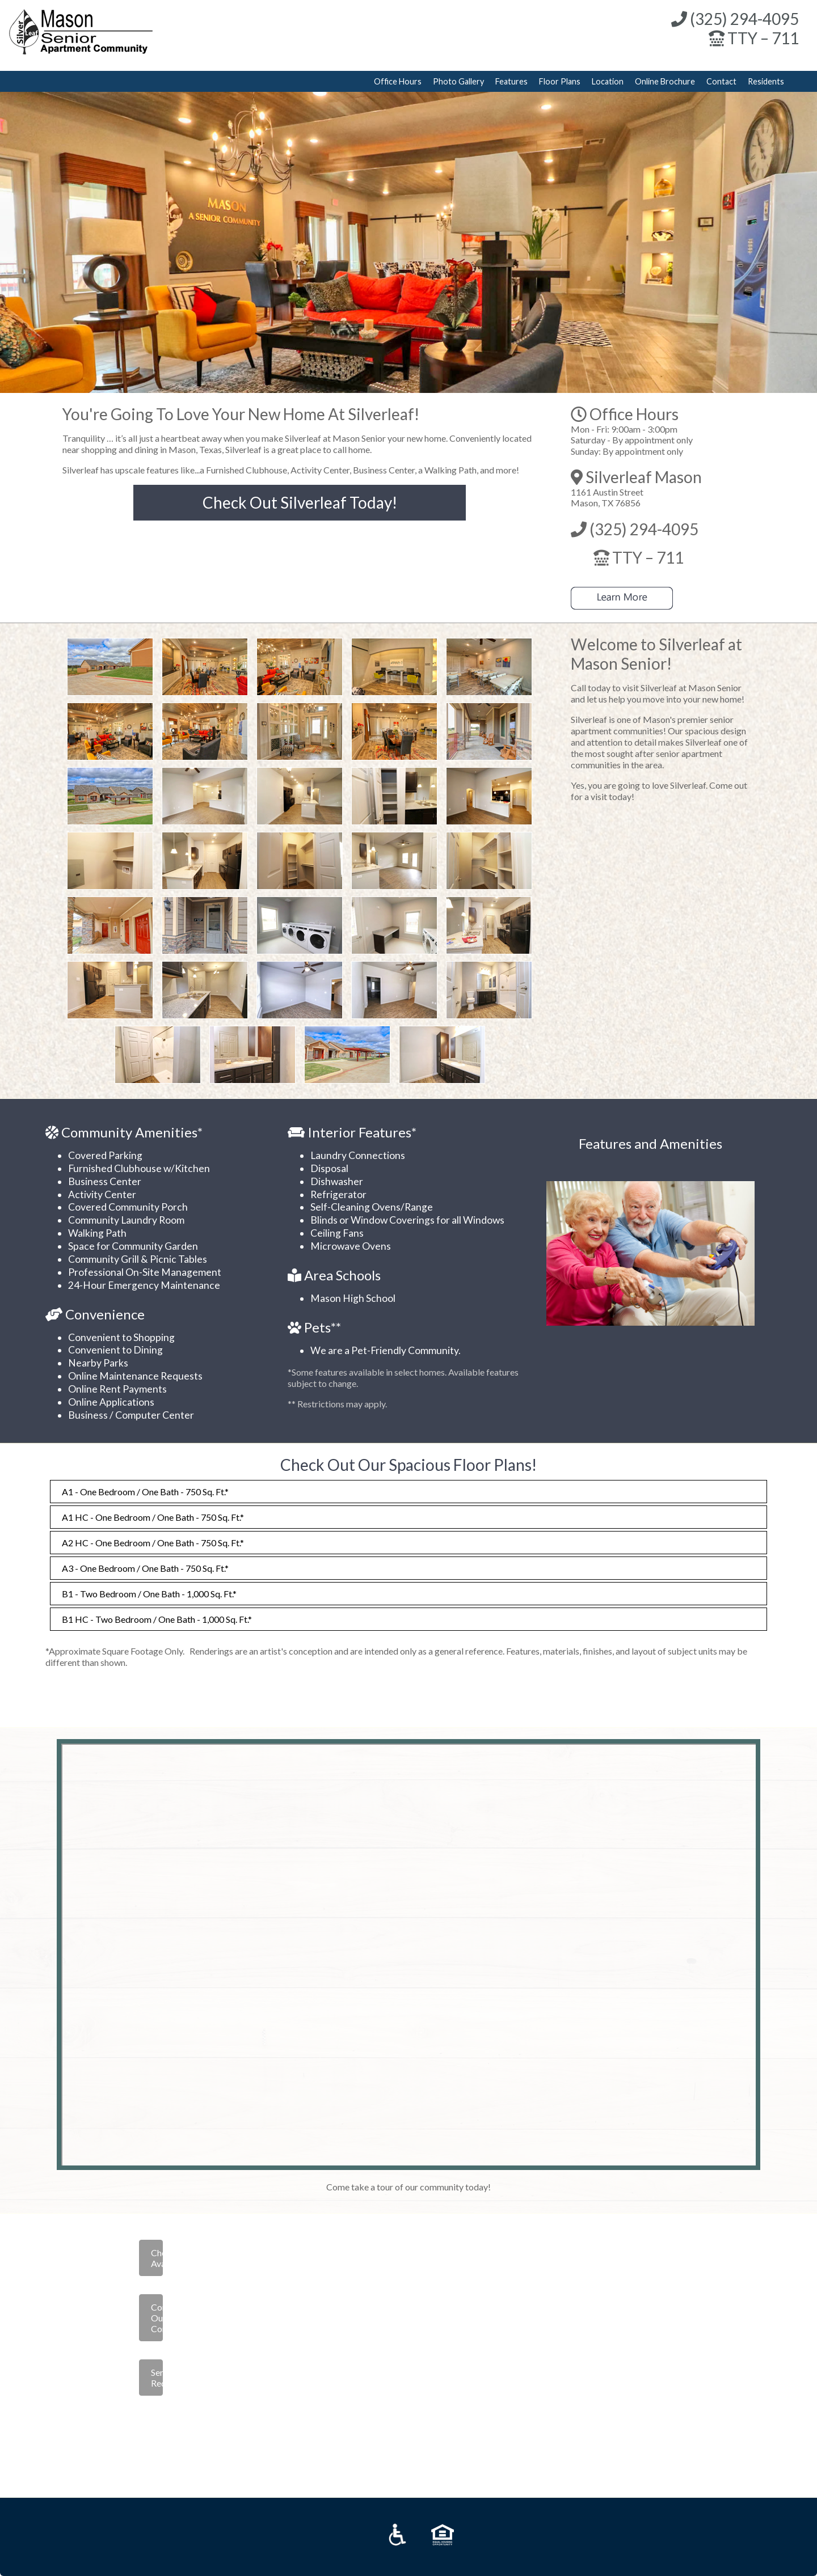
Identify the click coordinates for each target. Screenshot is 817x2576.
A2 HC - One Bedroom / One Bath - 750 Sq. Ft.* (153, 1542)
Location (608, 81)
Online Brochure (665, 81)
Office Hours (398, 81)
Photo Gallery (458, 81)
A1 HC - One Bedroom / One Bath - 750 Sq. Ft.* (153, 1517)
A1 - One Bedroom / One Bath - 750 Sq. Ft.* (145, 1491)
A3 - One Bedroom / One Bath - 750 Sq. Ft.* (145, 1568)
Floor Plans (559, 81)
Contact (721, 81)
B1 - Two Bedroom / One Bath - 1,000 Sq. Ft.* (149, 1593)
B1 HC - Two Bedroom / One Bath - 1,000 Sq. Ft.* (157, 1619)
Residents (766, 81)
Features (511, 81)
